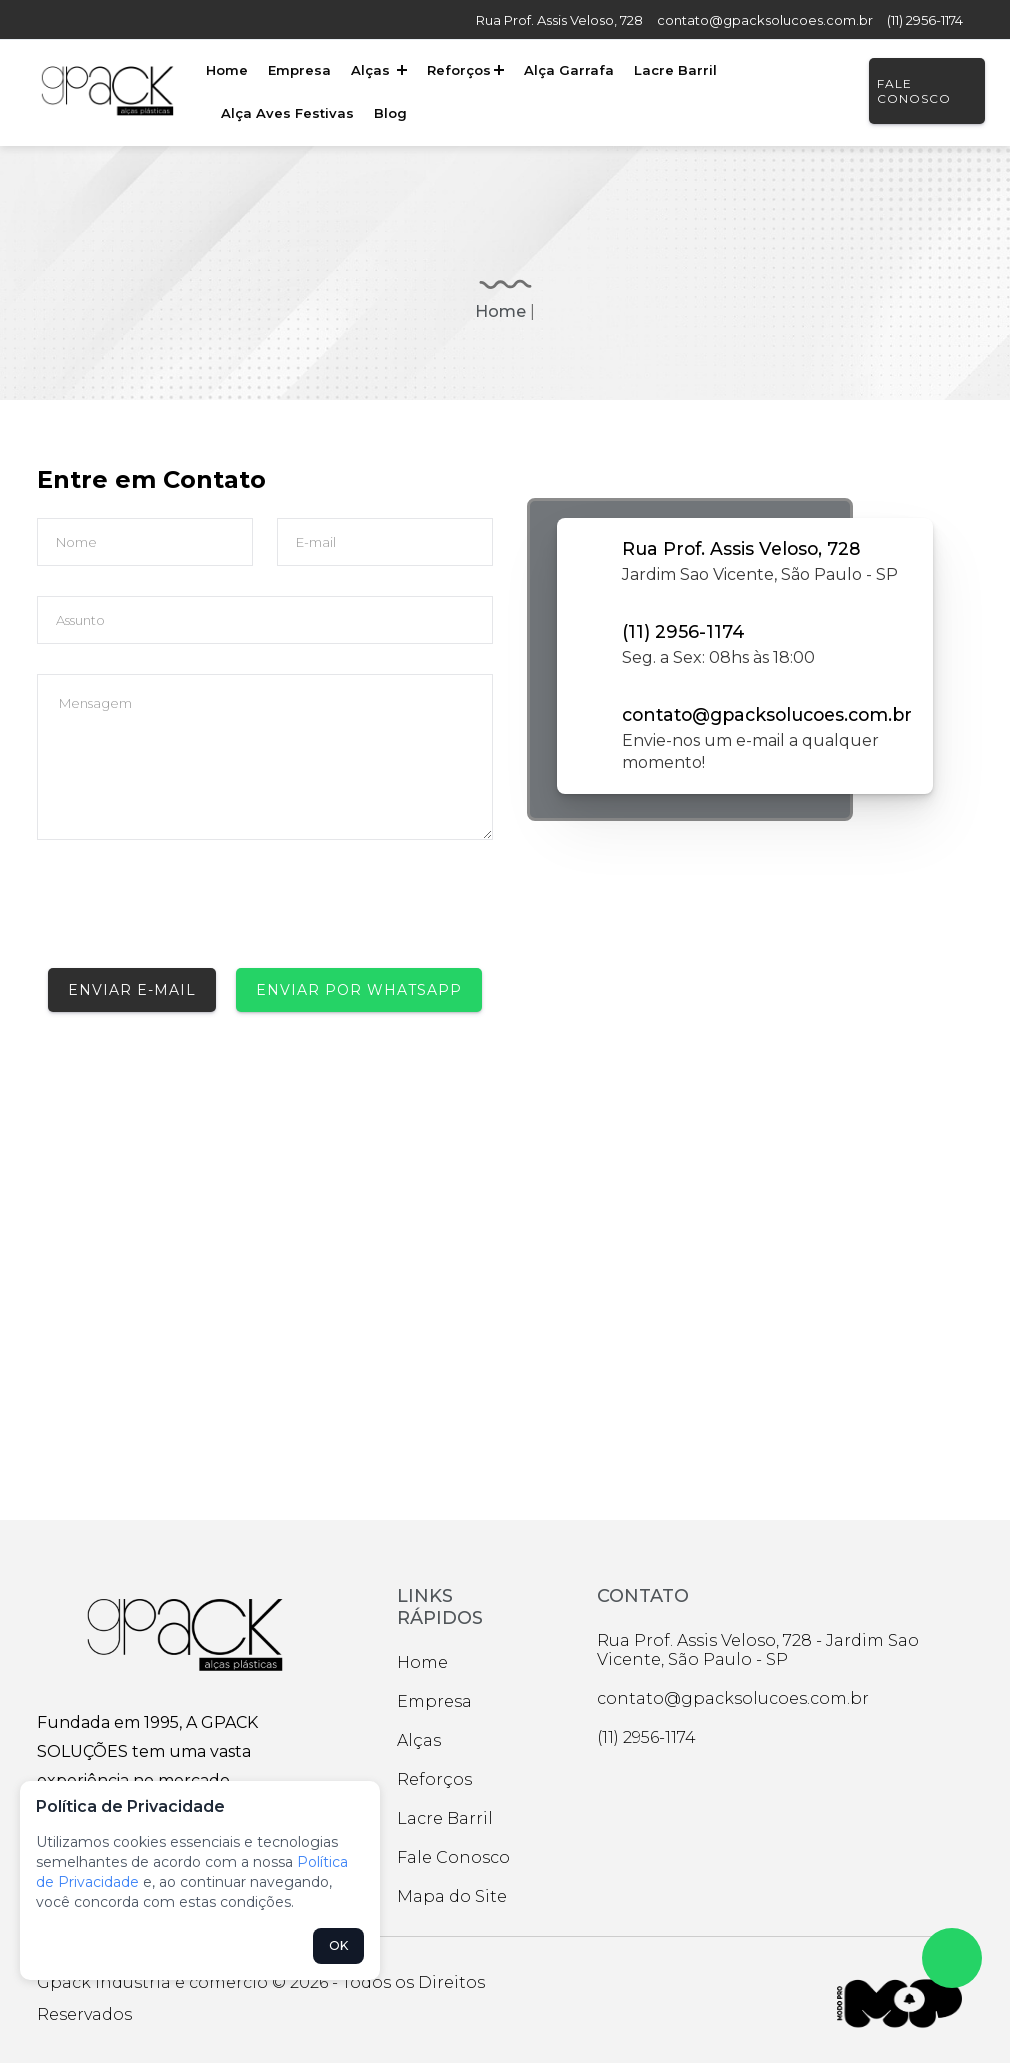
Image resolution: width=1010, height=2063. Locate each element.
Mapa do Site (452, 1896)
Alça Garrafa (564, 70)
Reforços (461, 70)
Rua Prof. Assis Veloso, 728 (559, 20)
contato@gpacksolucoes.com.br (765, 20)
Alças (376, 70)
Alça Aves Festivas (286, 113)
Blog (388, 113)
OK (338, 1945)
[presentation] (189, 913)
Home (226, 70)
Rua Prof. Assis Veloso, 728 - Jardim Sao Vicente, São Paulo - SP (758, 1650)
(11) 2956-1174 (925, 20)
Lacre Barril (669, 70)
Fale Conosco (912, 91)
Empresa (297, 70)
